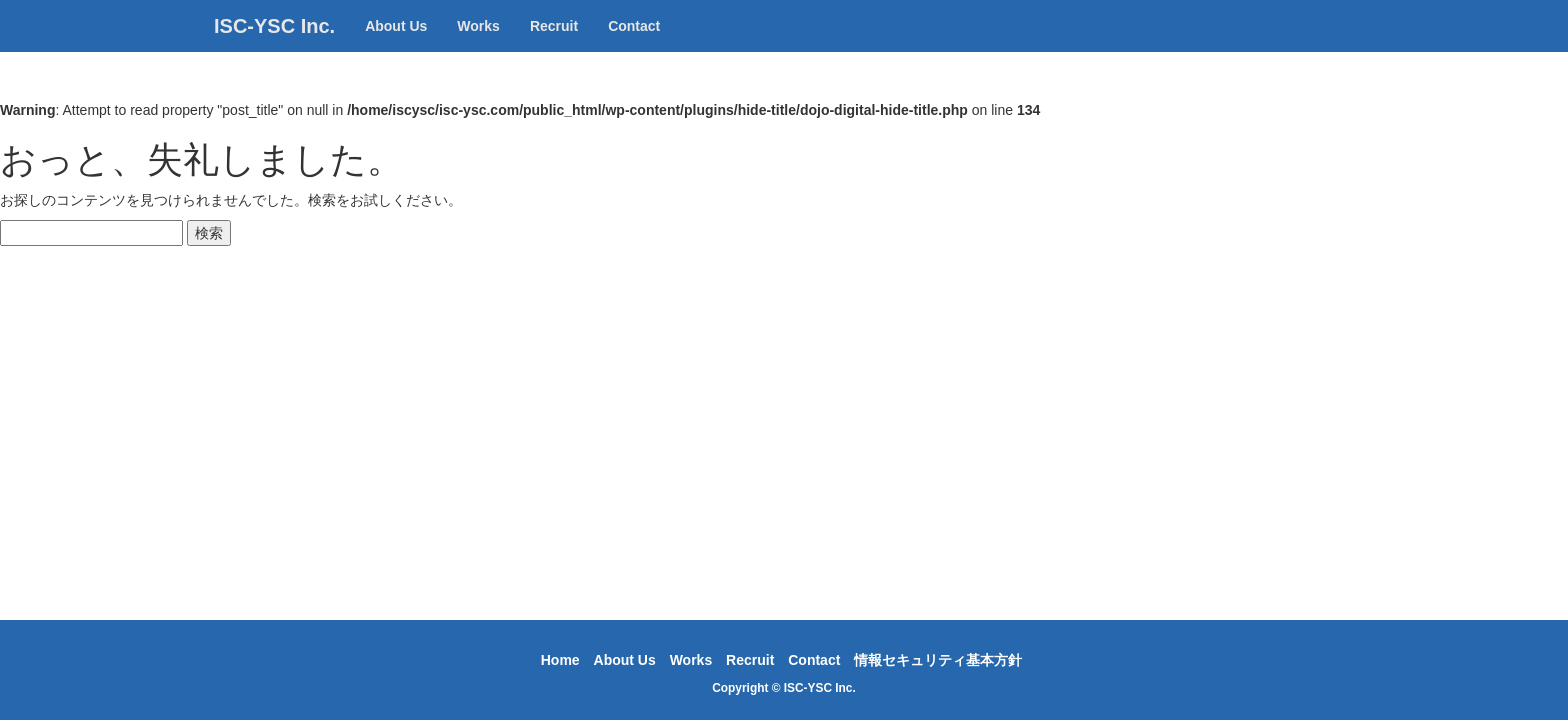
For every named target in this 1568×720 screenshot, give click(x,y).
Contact (634, 45)
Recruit (554, 45)
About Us (396, 45)
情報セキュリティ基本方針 (938, 660)
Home (560, 660)
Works (478, 45)
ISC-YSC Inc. (274, 45)
